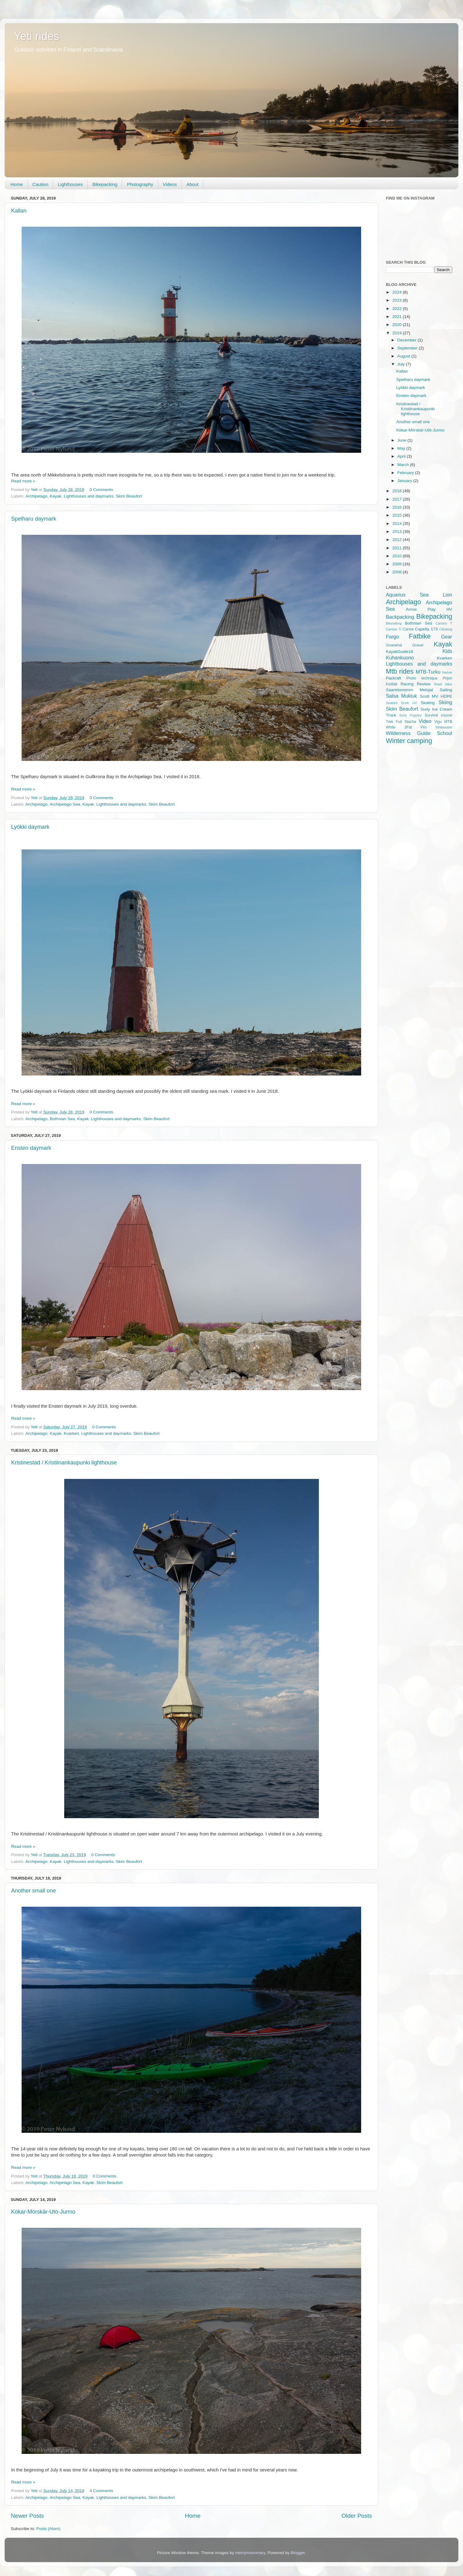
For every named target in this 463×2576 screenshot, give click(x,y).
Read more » (23, 481)
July (401, 364)
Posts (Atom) (48, 2528)
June (402, 440)
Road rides (443, 684)
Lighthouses (70, 184)
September (408, 348)
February (406, 472)
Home (16, 184)
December (407, 340)
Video (425, 721)
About (192, 184)
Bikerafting (394, 623)
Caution (40, 184)
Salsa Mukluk (401, 696)
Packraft (393, 678)
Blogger (298, 2552)
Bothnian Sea (62, 1119)
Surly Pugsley (410, 715)
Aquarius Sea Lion (419, 594)
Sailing (446, 689)
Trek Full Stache (401, 722)
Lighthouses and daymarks (88, 496)
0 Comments (101, 489)
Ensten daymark (31, 1148)
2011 (397, 548)
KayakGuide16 (399, 651)
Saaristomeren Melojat (409, 689)
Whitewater (444, 727)
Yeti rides (36, 36)
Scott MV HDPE (436, 696)
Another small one (33, 1891)
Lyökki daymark (30, 827)
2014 (397, 523)
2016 (397, 507)
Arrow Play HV (429, 609)
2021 (397, 316)
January (405, 480)
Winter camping (409, 741)
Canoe (408, 629)
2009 (397, 564)
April (402, 456)
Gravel (417, 645)
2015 (397, 515)
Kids (448, 651)
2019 (397, 333)
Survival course (439, 715)
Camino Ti (393, 629)
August (404, 356)
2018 (397, 491)
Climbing (445, 629)
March (403, 464)
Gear (446, 636)
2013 (397, 531)
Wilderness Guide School (419, 733)
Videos (170, 184)
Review (424, 684)
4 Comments (101, 2490)
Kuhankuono (400, 657)
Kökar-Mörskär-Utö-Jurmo (43, 2212)
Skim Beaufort (129, 496)
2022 (397, 308)
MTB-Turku (428, 672)
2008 (397, 572)
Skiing (445, 702)
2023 (397, 300)
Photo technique (421, 678)
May (401, 448)
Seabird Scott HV (401, 703)
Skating (428, 702)
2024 (397, 292)
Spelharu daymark (33, 519)
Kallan (19, 211)
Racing (407, 684)
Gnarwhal (394, 645)
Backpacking (400, 617)
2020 (397, 324)
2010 (397, 556)
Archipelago (37, 496)
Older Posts (356, 2515)
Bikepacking (104, 184)
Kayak (55, 496)
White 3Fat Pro (406, 727)
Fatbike (420, 636)
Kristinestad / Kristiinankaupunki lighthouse (64, 1462)
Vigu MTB (443, 722)
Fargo (392, 636)
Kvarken (71, 1433)
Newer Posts (27, 2515)
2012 (397, 539)
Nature (447, 672)
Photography (140, 184)
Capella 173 (426, 629)
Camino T (444, 623)
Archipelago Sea (65, 804)
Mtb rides (400, 671)
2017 (397, 499)
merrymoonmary (250, 2552)
